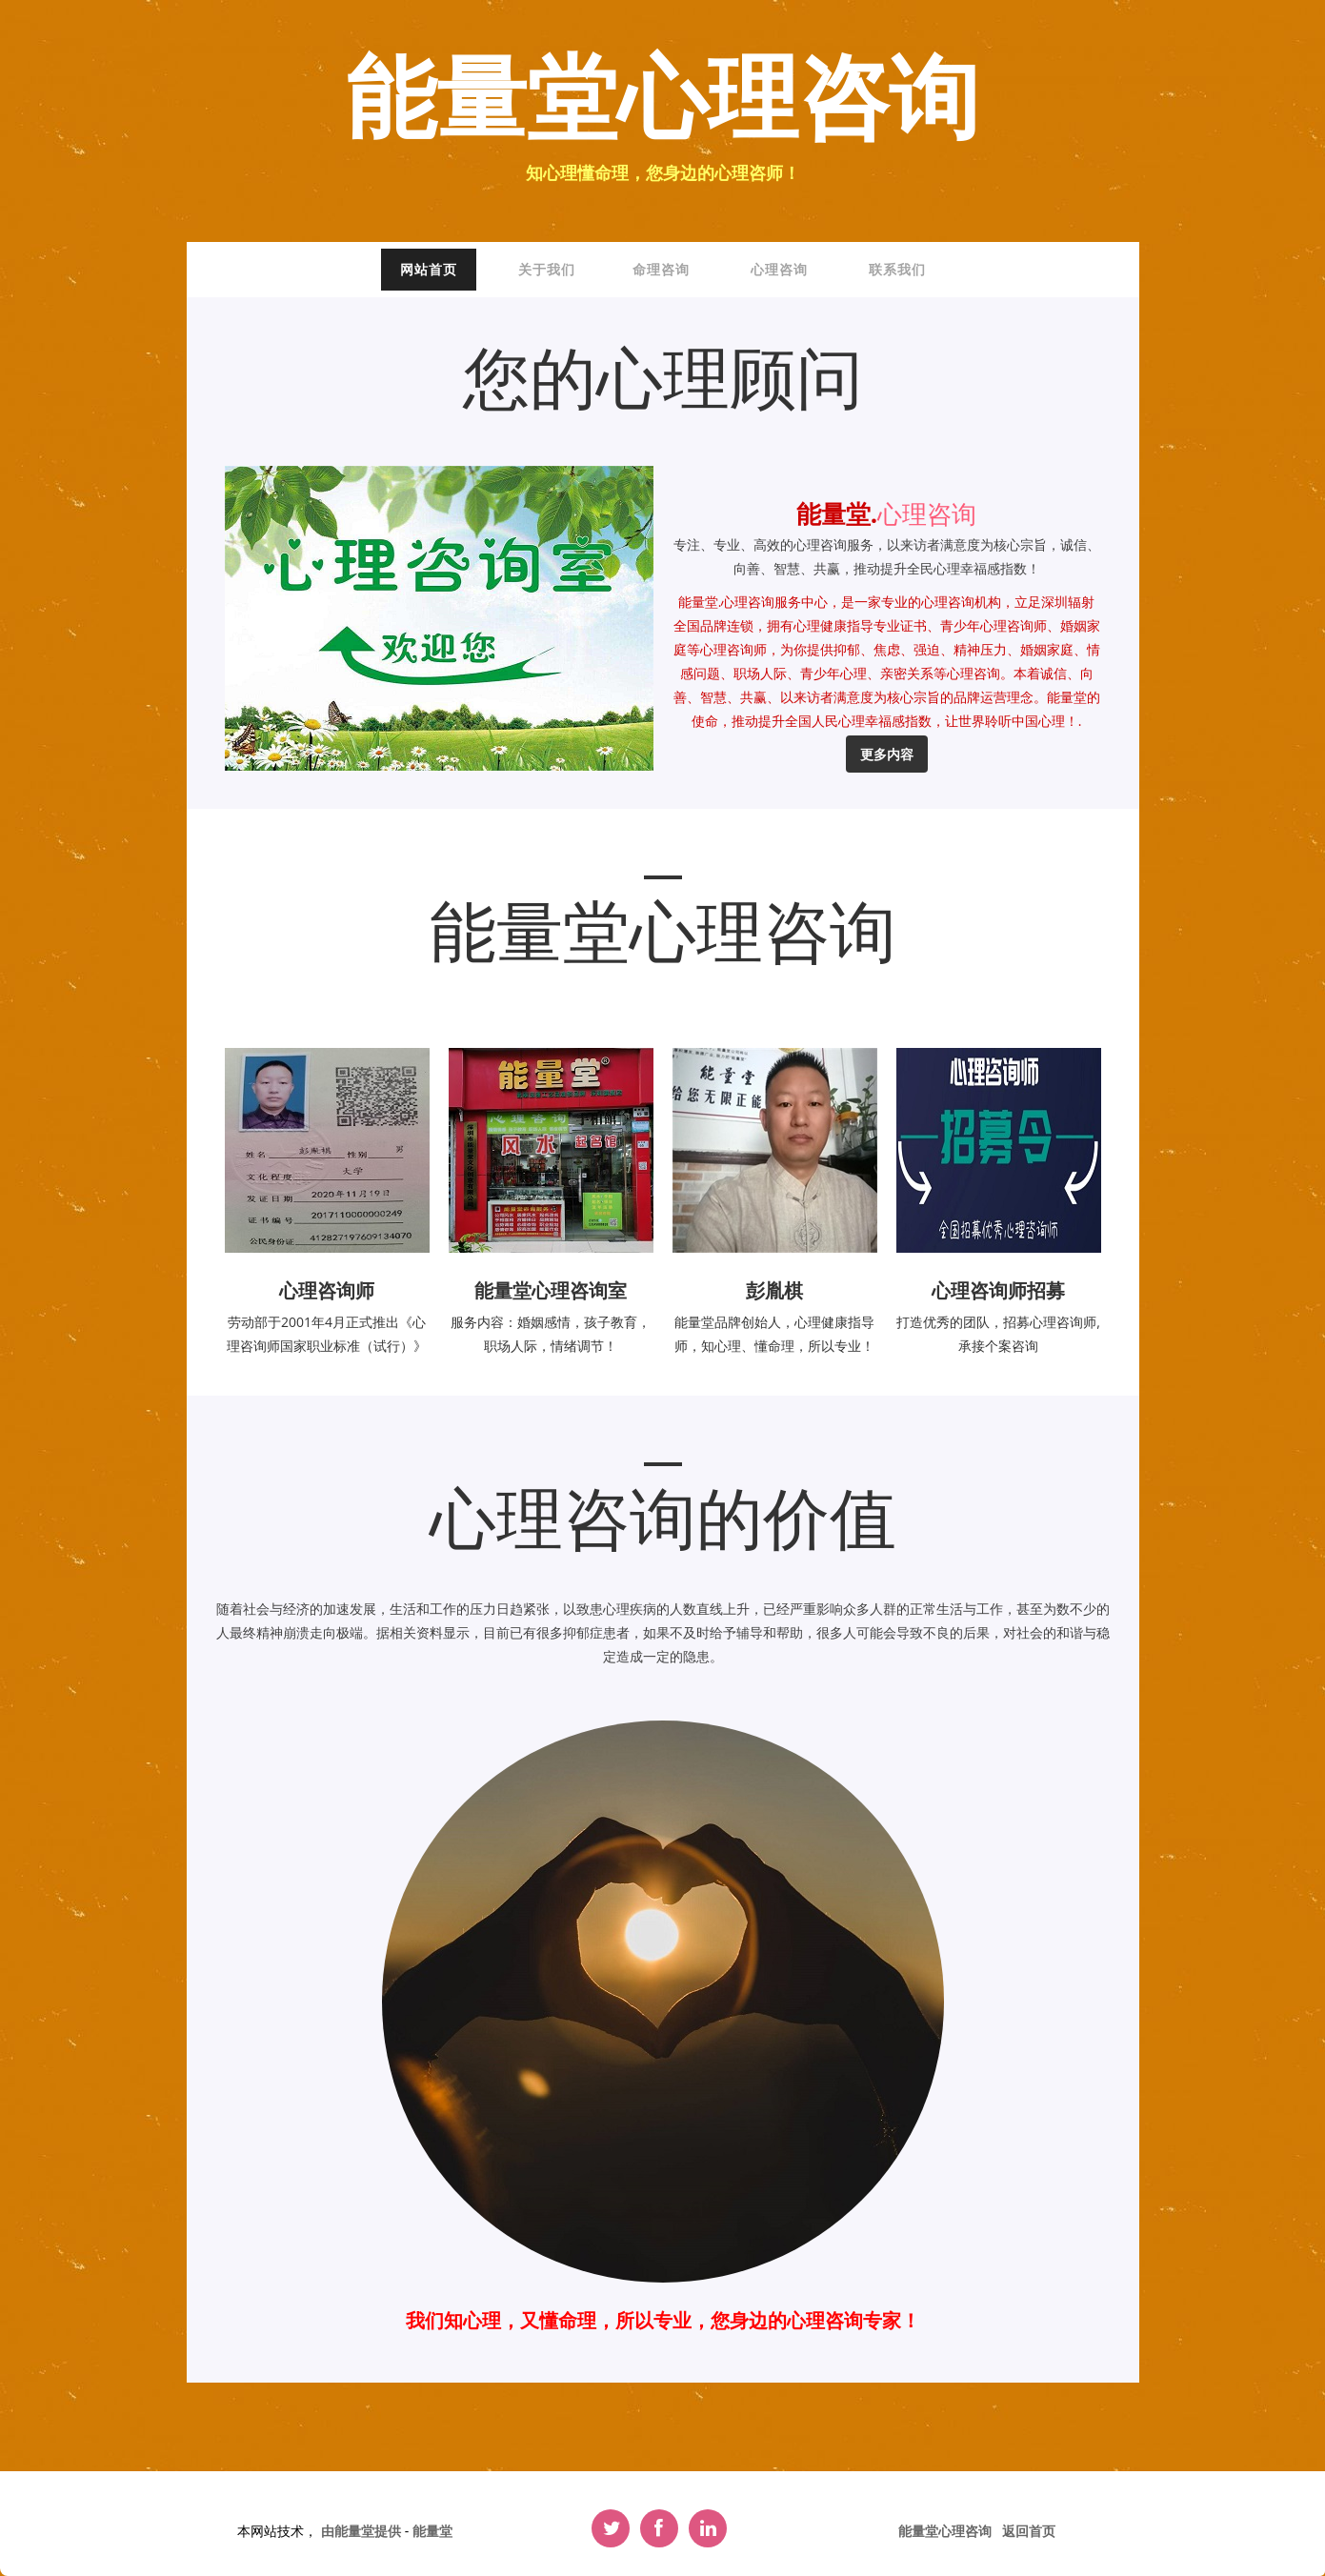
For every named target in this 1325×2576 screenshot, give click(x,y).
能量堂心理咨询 (662, 101)
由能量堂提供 (363, 2531)
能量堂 (432, 2531)
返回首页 (1028, 2531)
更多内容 (886, 754)
